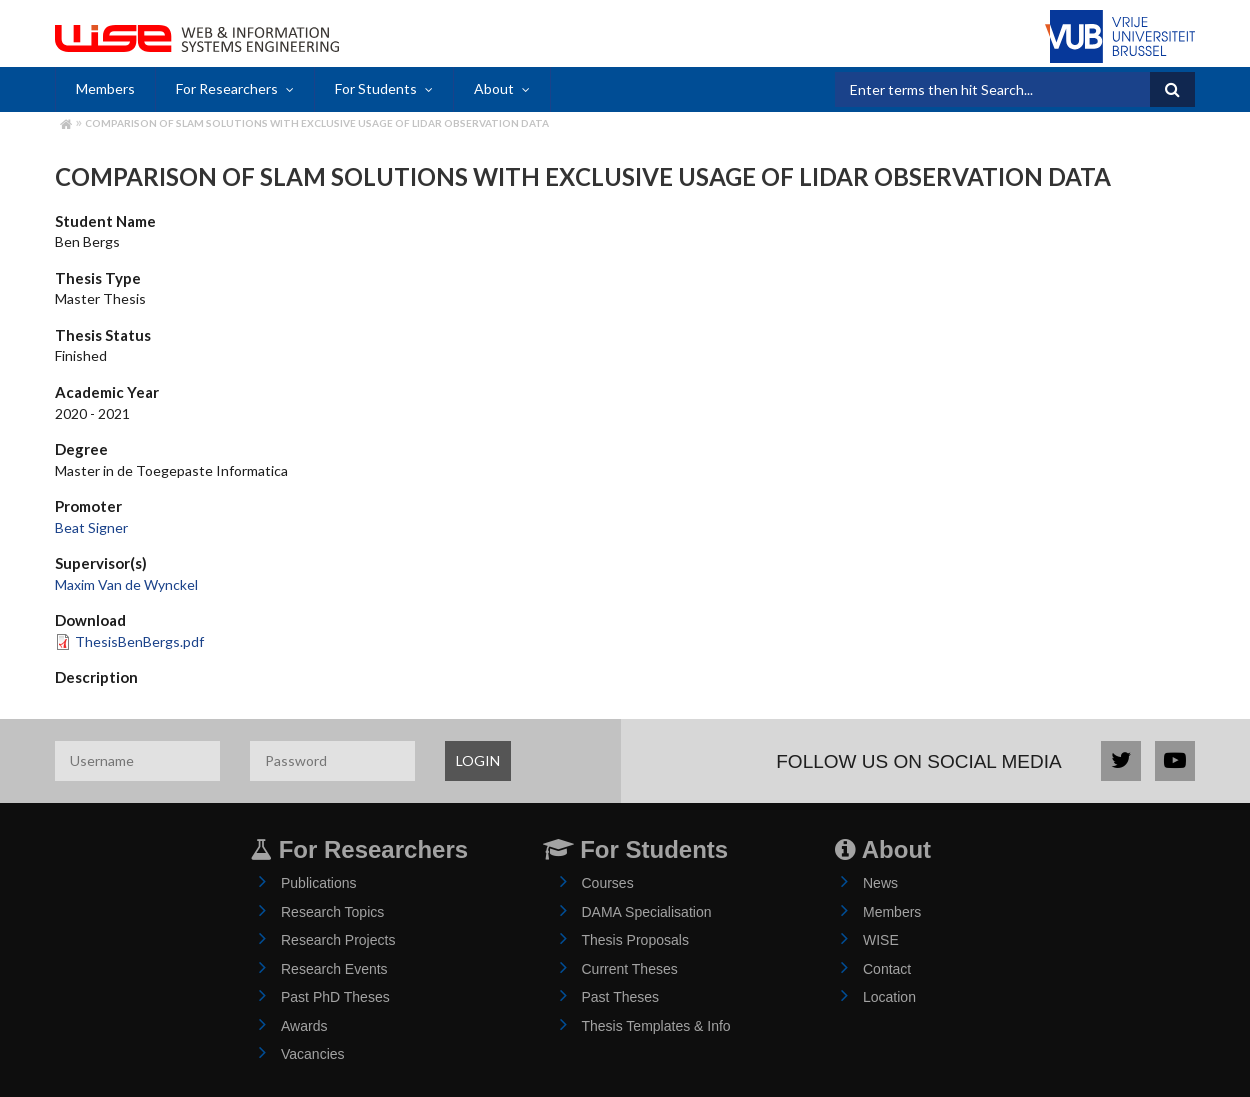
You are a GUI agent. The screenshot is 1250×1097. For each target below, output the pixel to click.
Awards (304, 1026)
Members (105, 88)
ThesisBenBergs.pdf (139, 641)
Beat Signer (91, 527)
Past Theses (621, 997)
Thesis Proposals (635, 940)
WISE (881, 940)
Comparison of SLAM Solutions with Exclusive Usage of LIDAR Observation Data (317, 123)
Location (889, 997)
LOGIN (478, 760)
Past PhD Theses (335, 997)
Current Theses (630, 969)
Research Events (334, 969)
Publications (319, 883)
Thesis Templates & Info (656, 1026)
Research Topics (332, 912)
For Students (376, 88)
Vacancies (313, 1054)
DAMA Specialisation (647, 912)
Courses (608, 883)
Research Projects (338, 940)
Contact (887, 969)
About (494, 88)
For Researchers (227, 88)
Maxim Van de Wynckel (126, 584)
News (880, 883)
